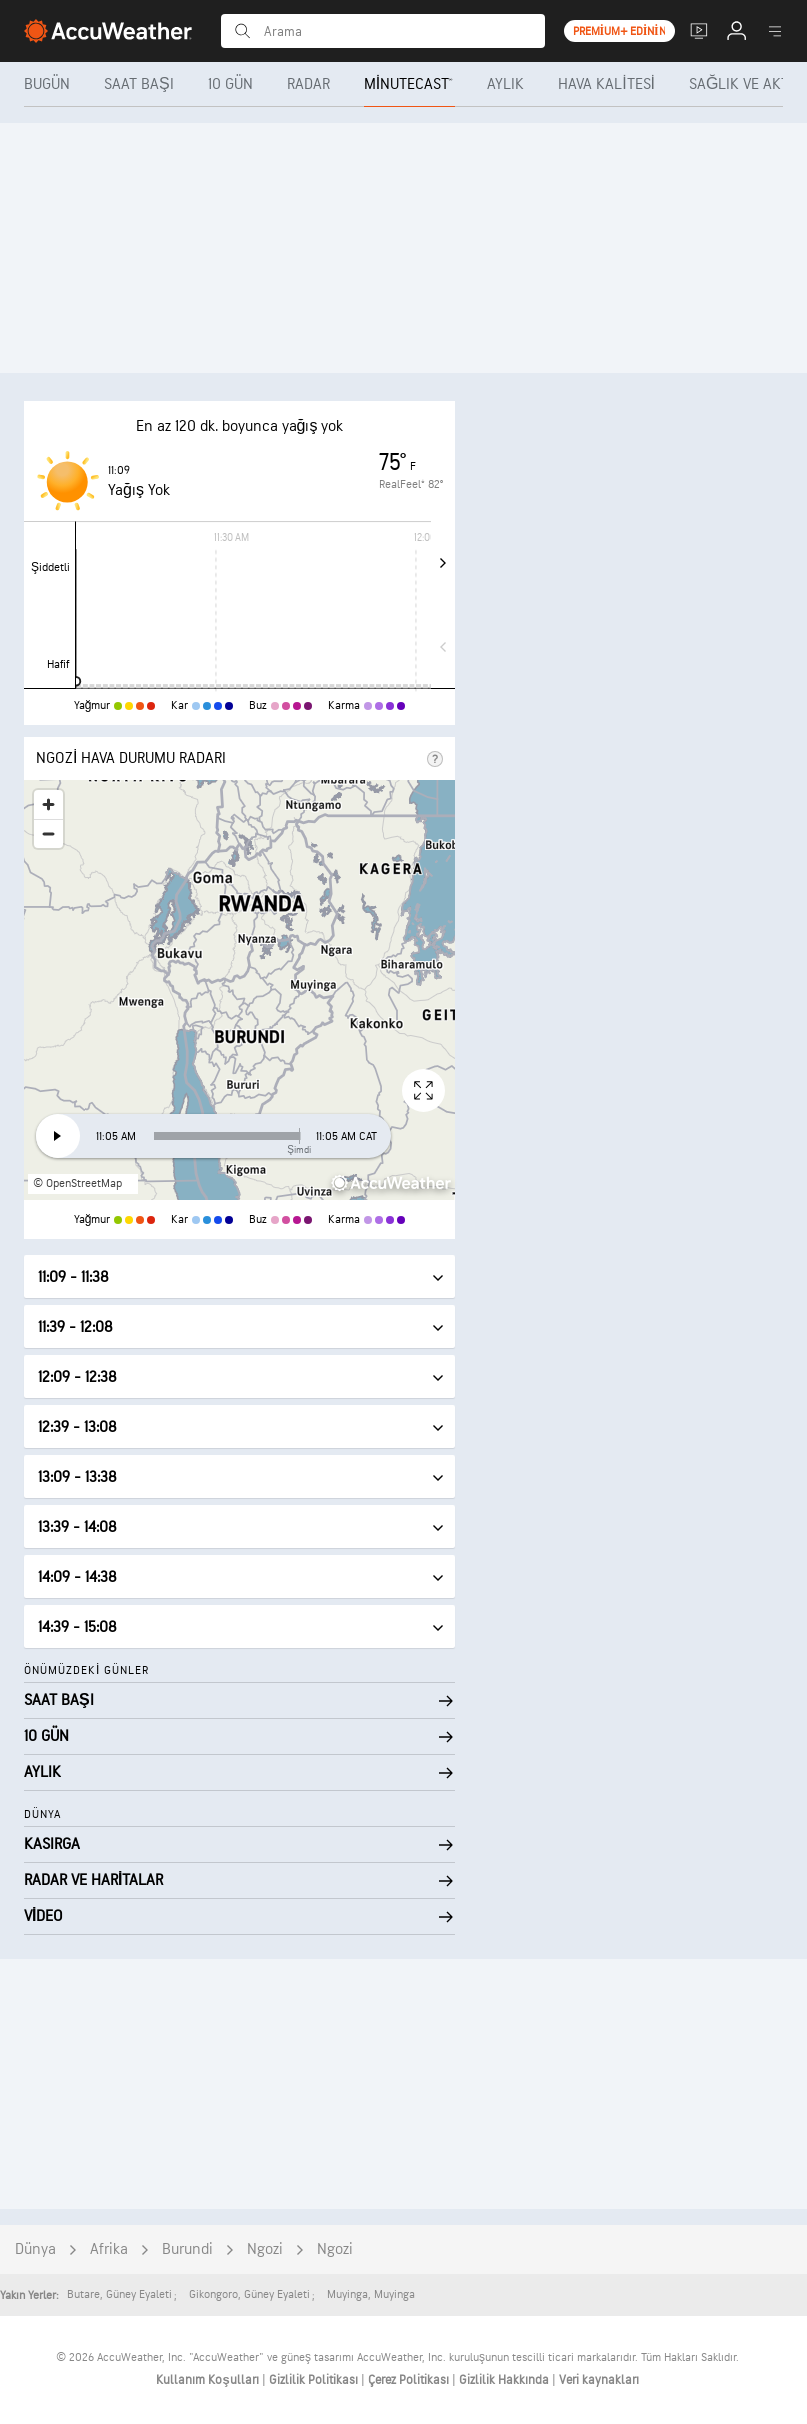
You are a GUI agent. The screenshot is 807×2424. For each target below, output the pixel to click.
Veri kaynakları (599, 2380)
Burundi (187, 2249)
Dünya (35, 2249)
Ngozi (265, 2249)
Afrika (109, 2249)
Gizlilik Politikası (315, 2380)
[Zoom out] (48, 833)
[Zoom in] (48, 804)
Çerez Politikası (410, 2380)
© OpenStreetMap (77, 1183)
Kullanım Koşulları (208, 2380)
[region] (239, 990)
